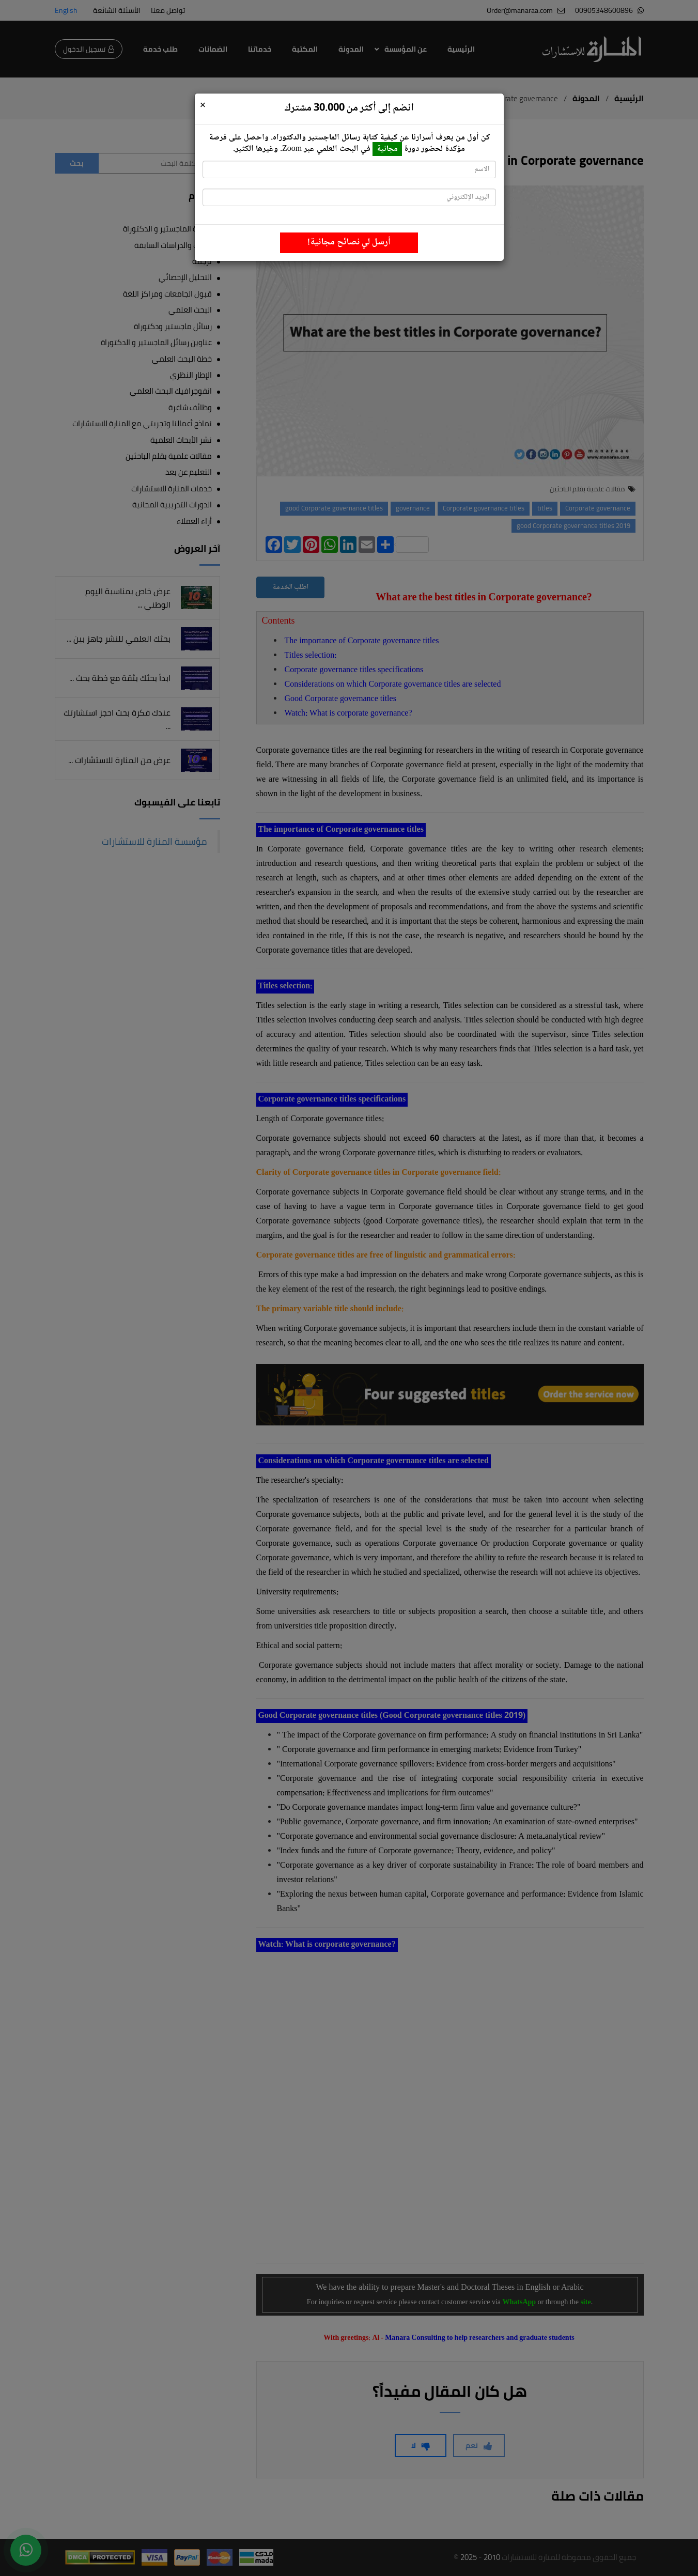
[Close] (203, 106)
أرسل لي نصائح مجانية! (349, 242)
